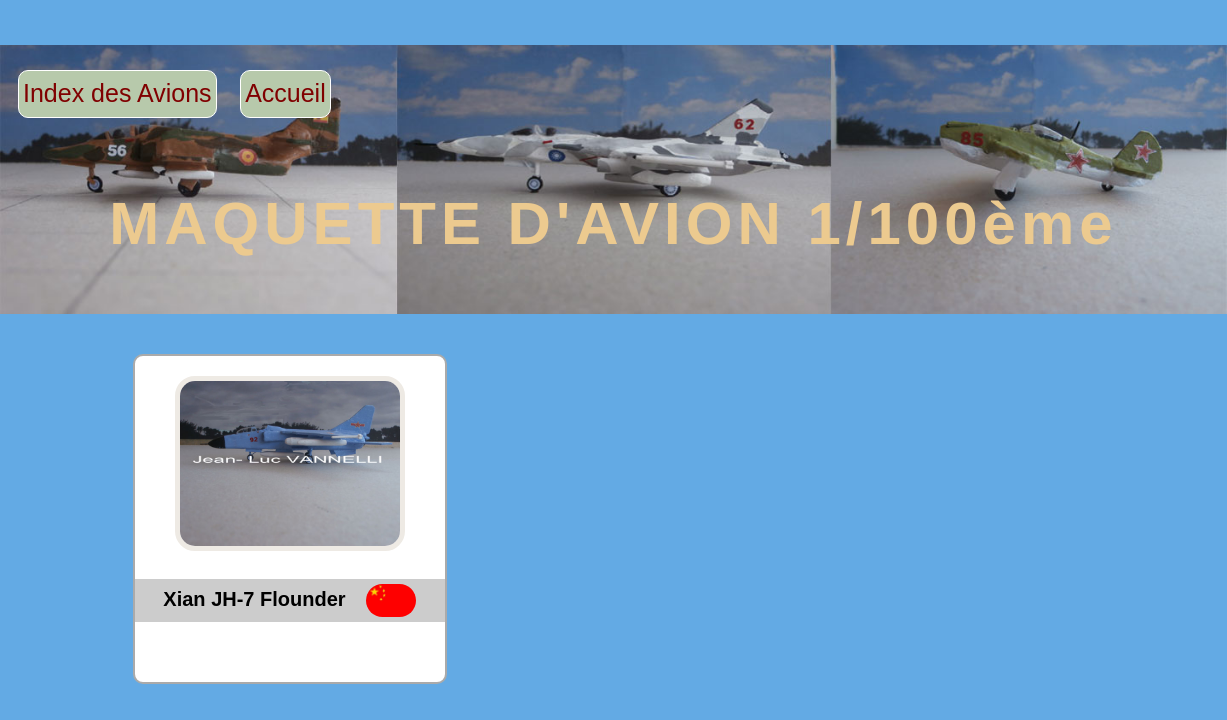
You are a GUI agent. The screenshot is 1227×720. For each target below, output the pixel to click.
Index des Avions (117, 93)
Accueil (285, 93)
